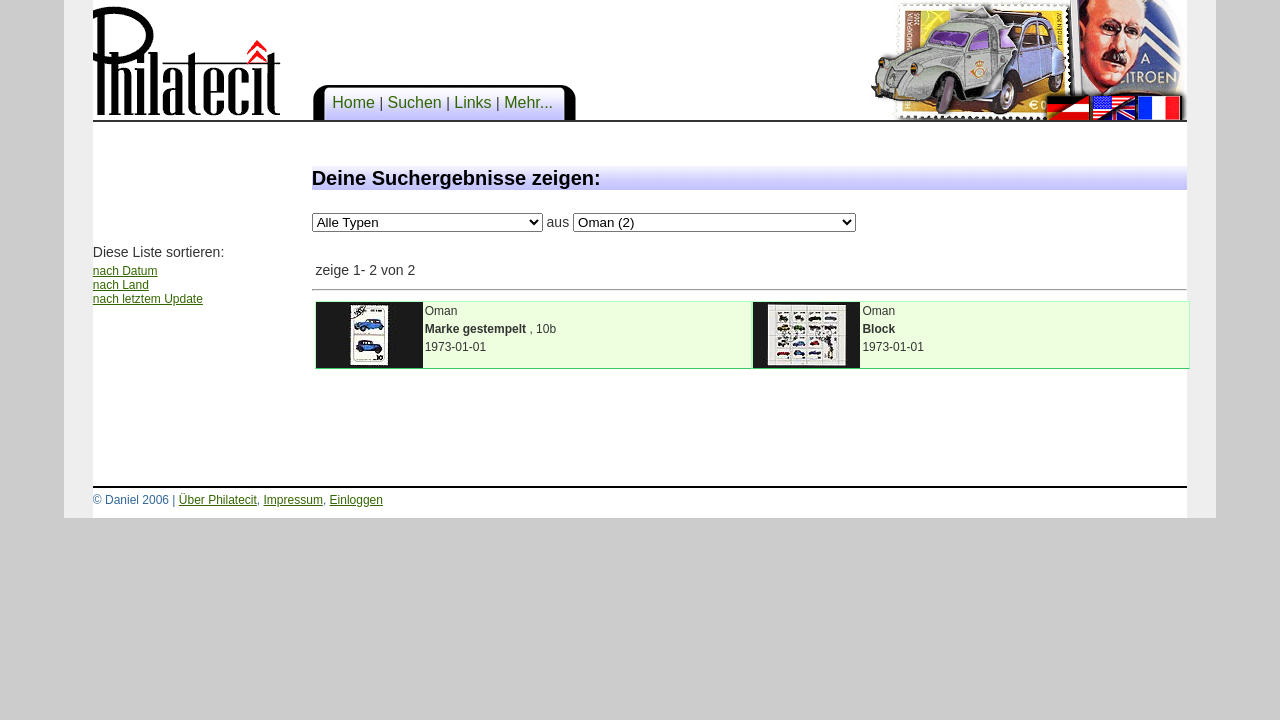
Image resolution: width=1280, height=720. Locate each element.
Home (354, 102)
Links (473, 102)
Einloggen (356, 500)
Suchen (414, 102)
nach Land (121, 285)
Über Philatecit (218, 500)
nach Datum (125, 271)
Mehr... (529, 102)
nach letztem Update (148, 299)
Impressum (293, 500)
